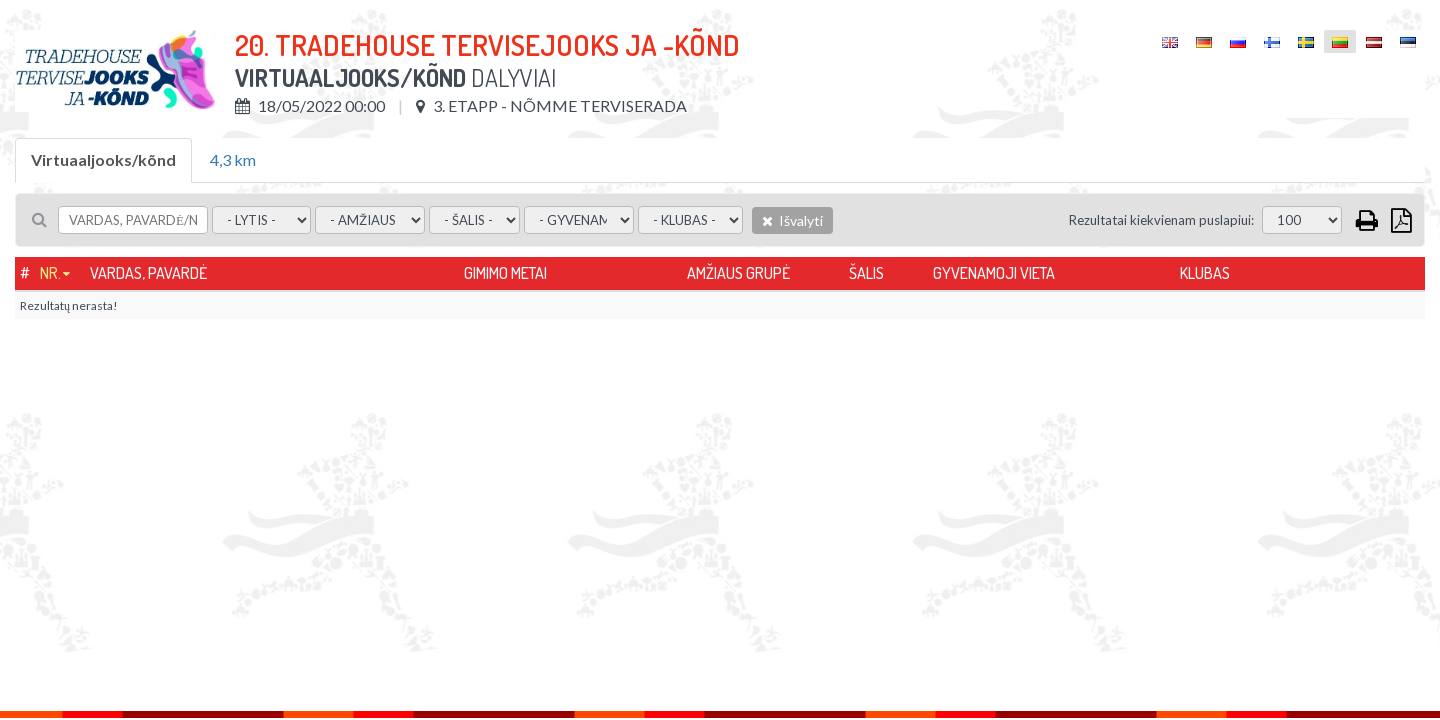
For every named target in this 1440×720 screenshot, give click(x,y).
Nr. (50, 273)
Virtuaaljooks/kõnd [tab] (103, 159)
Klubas (1205, 273)
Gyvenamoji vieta (994, 273)
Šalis (866, 273)
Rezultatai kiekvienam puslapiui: (1161, 220)
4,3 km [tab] (233, 159)
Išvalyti (792, 220)
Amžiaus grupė (738, 273)
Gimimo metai (505, 273)
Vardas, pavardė (148, 273)
